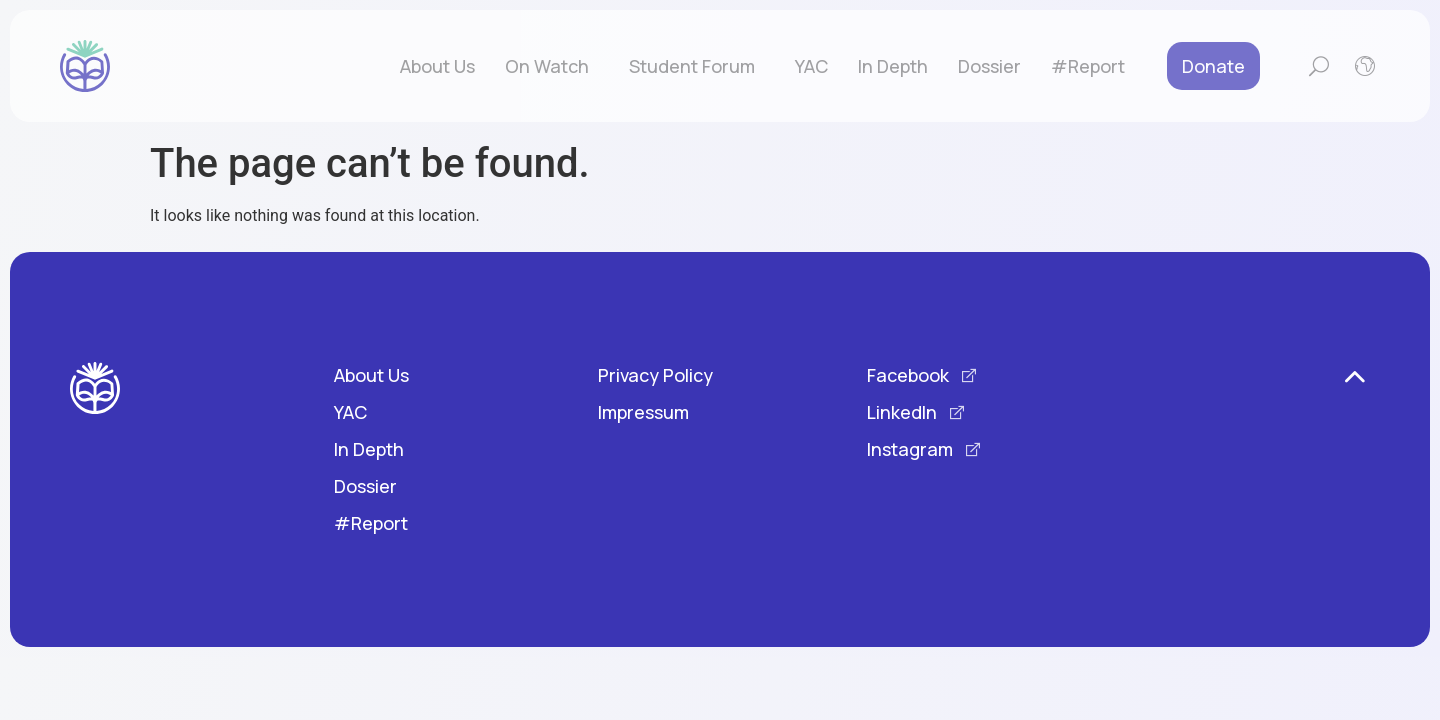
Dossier (989, 66)
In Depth (893, 66)
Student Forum (697, 66)
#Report (1088, 66)
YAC (811, 66)
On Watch (552, 66)
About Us (437, 66)
